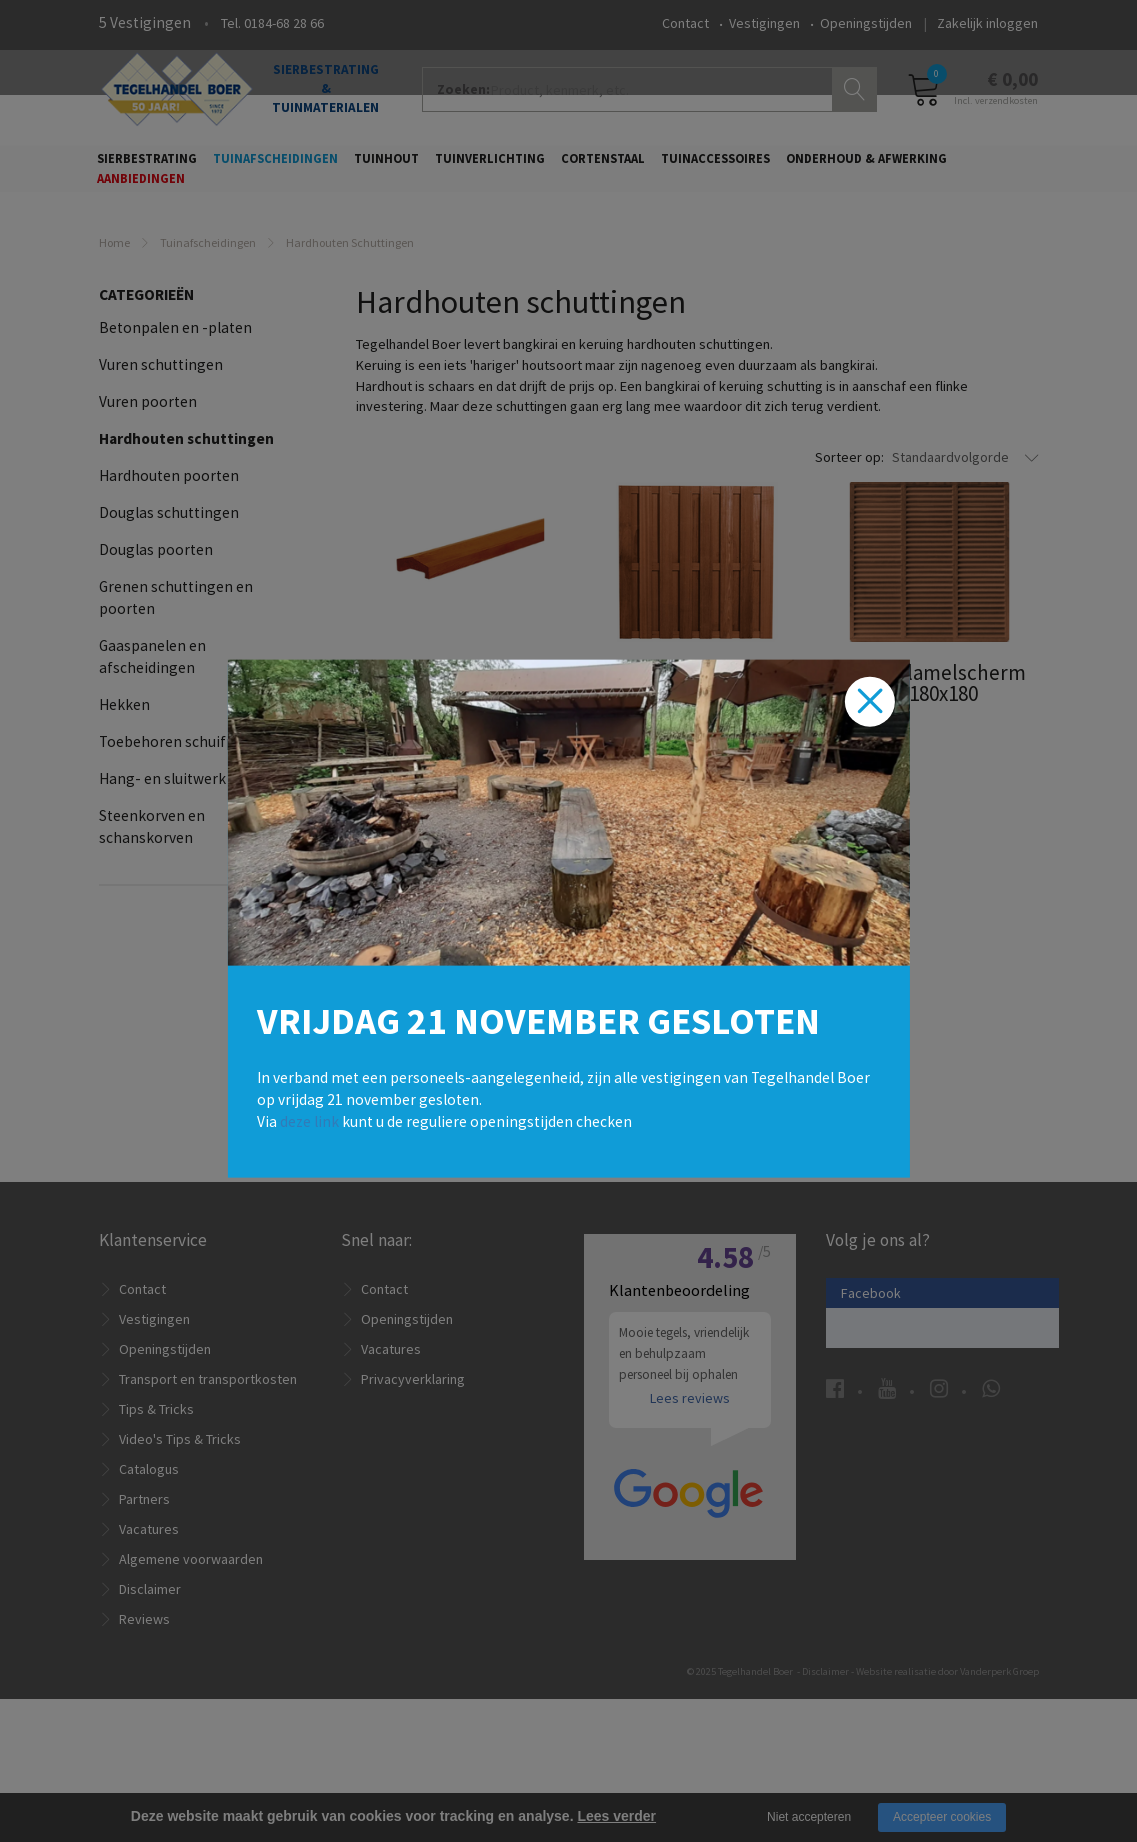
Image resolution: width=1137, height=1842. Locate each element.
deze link (309, 1120)
